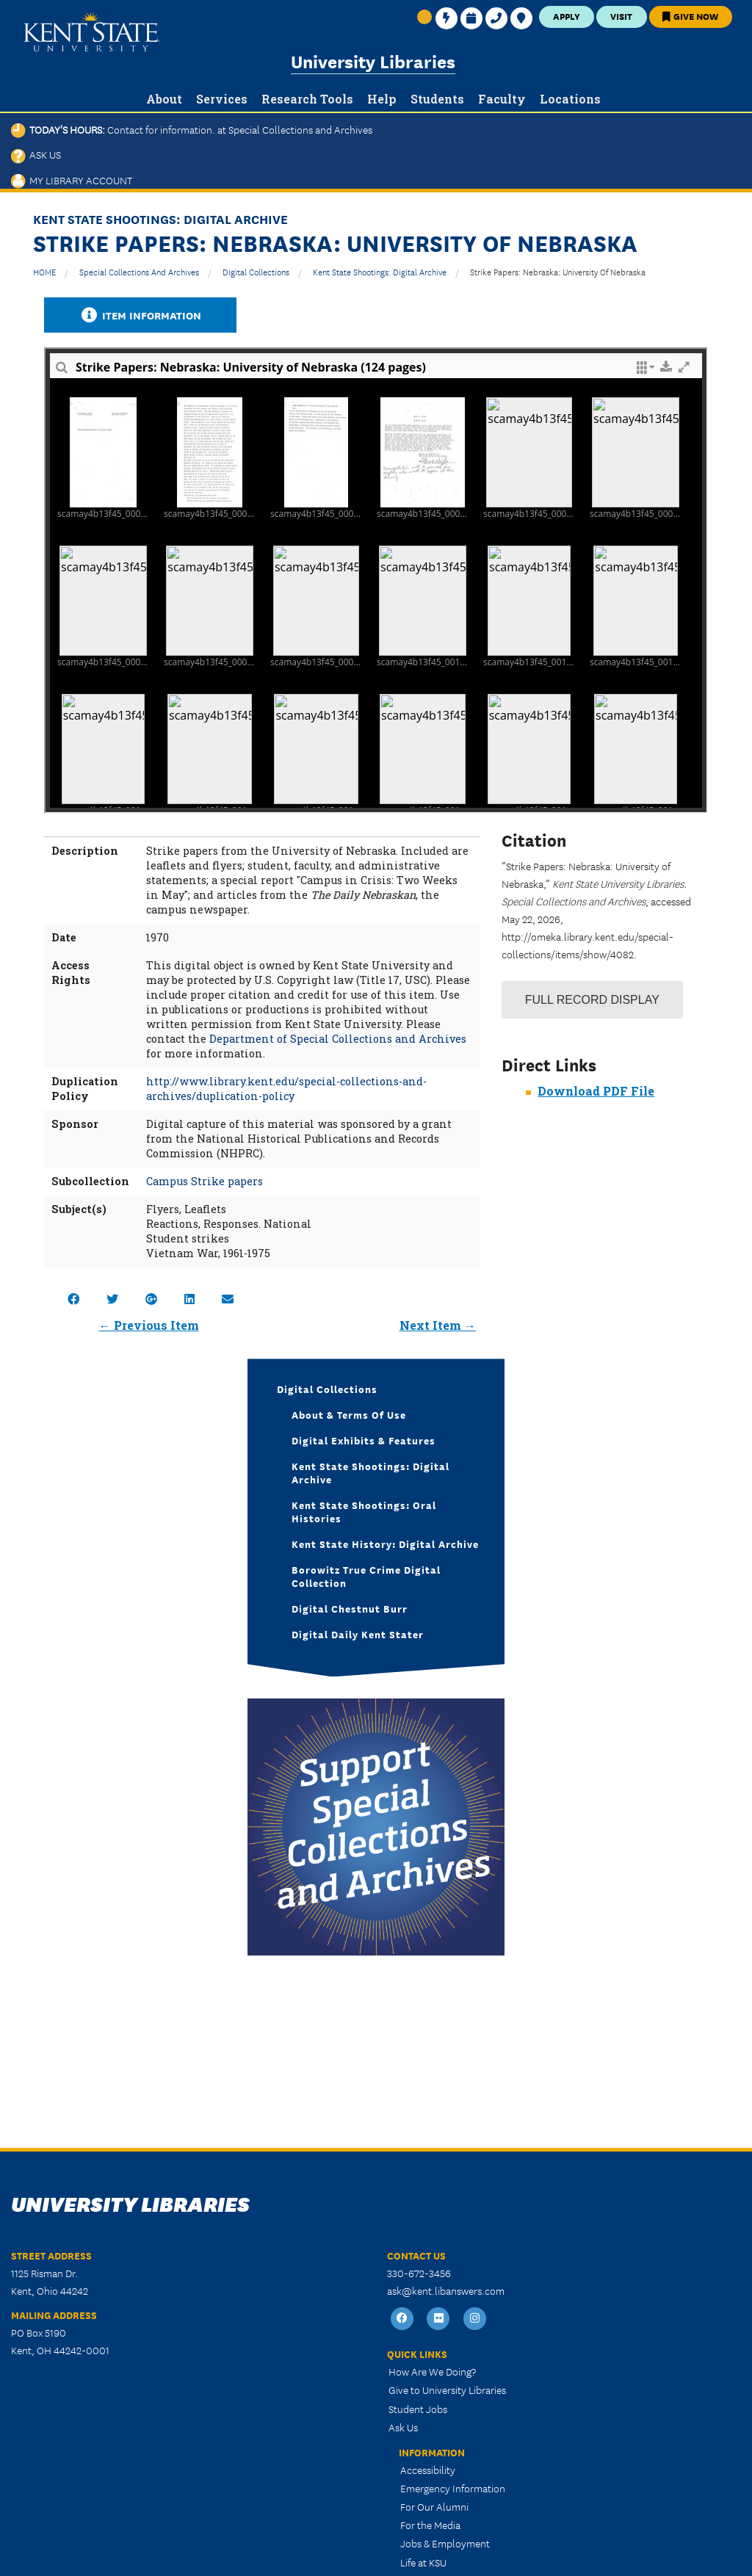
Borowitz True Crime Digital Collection (366, 1576)
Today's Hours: (191, 129)
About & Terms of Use (349, 1414)
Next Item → (438, 1325)
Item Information (140, 314)
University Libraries (373, 60)
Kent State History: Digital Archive (385, 1543)
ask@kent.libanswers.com (446, 2290)
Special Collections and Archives (139, 271)
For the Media (430, 2525)
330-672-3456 (419, 2273)
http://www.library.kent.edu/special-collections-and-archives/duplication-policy (286, 1088)
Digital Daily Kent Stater (358, 1633)
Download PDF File (596, 1091)
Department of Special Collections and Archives (337, 1039)
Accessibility (427, 2469)
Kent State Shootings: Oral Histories (364, 1511)
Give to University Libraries (447, 2389)
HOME (44, 271)
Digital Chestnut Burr (350, 1608)
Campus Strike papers (204, 1181)
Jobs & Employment (445, 2543)
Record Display (592, 1000)
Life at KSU (423, 2562)
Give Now (690, 15)
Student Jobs (417, 2408)
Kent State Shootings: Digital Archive (379, 271)
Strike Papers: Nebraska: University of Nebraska (558, 271)
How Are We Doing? (432, 2371)
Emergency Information (452, 2488)
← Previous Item (149, 1325)
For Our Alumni (434, 2506)
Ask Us (36, 154)
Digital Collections (256, 271)
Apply (566, 15)
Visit (621, 15)
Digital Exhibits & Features (363, 1440)
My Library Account (71, 180)
